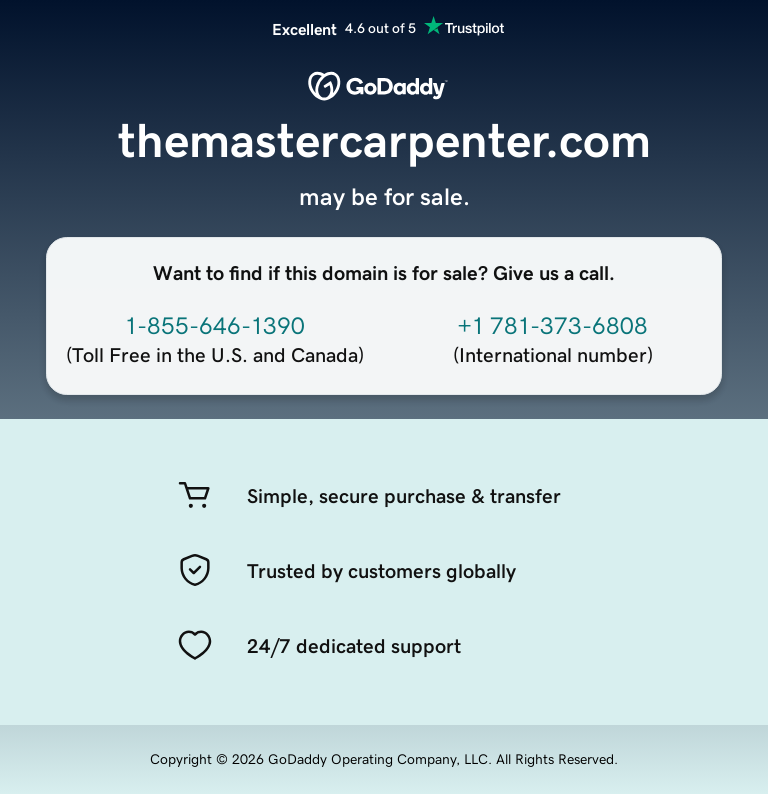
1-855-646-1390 (215, 326)
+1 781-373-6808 (552, 326)
